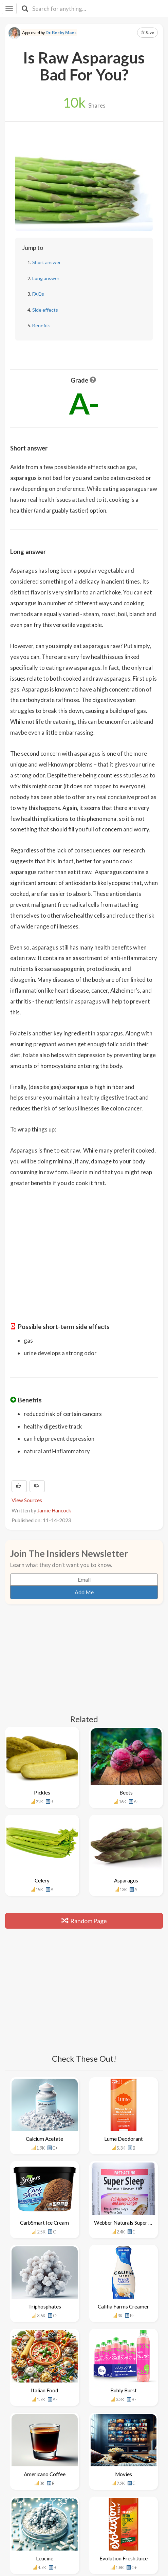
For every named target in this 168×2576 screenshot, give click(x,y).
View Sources (27, 1500)
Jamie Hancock (54, 1510)
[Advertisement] (84, 1241)
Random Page (84, 1921)
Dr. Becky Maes (60, 32)
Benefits (41, 325)
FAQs (38, 294)
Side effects (45, 310)
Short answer (46, 262)
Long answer (45, 278)
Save (147, 32)
